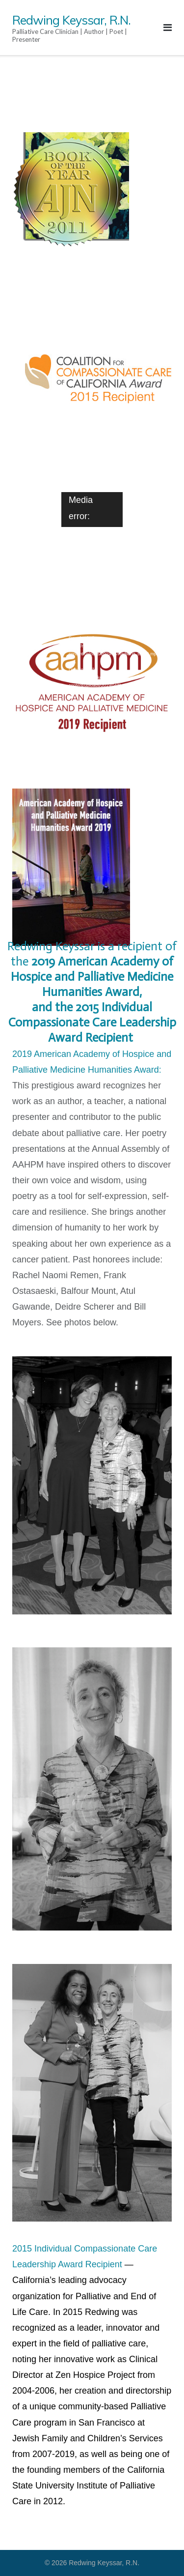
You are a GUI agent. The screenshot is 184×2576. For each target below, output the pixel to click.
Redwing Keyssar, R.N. (104, 2563)
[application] (92, 509)
